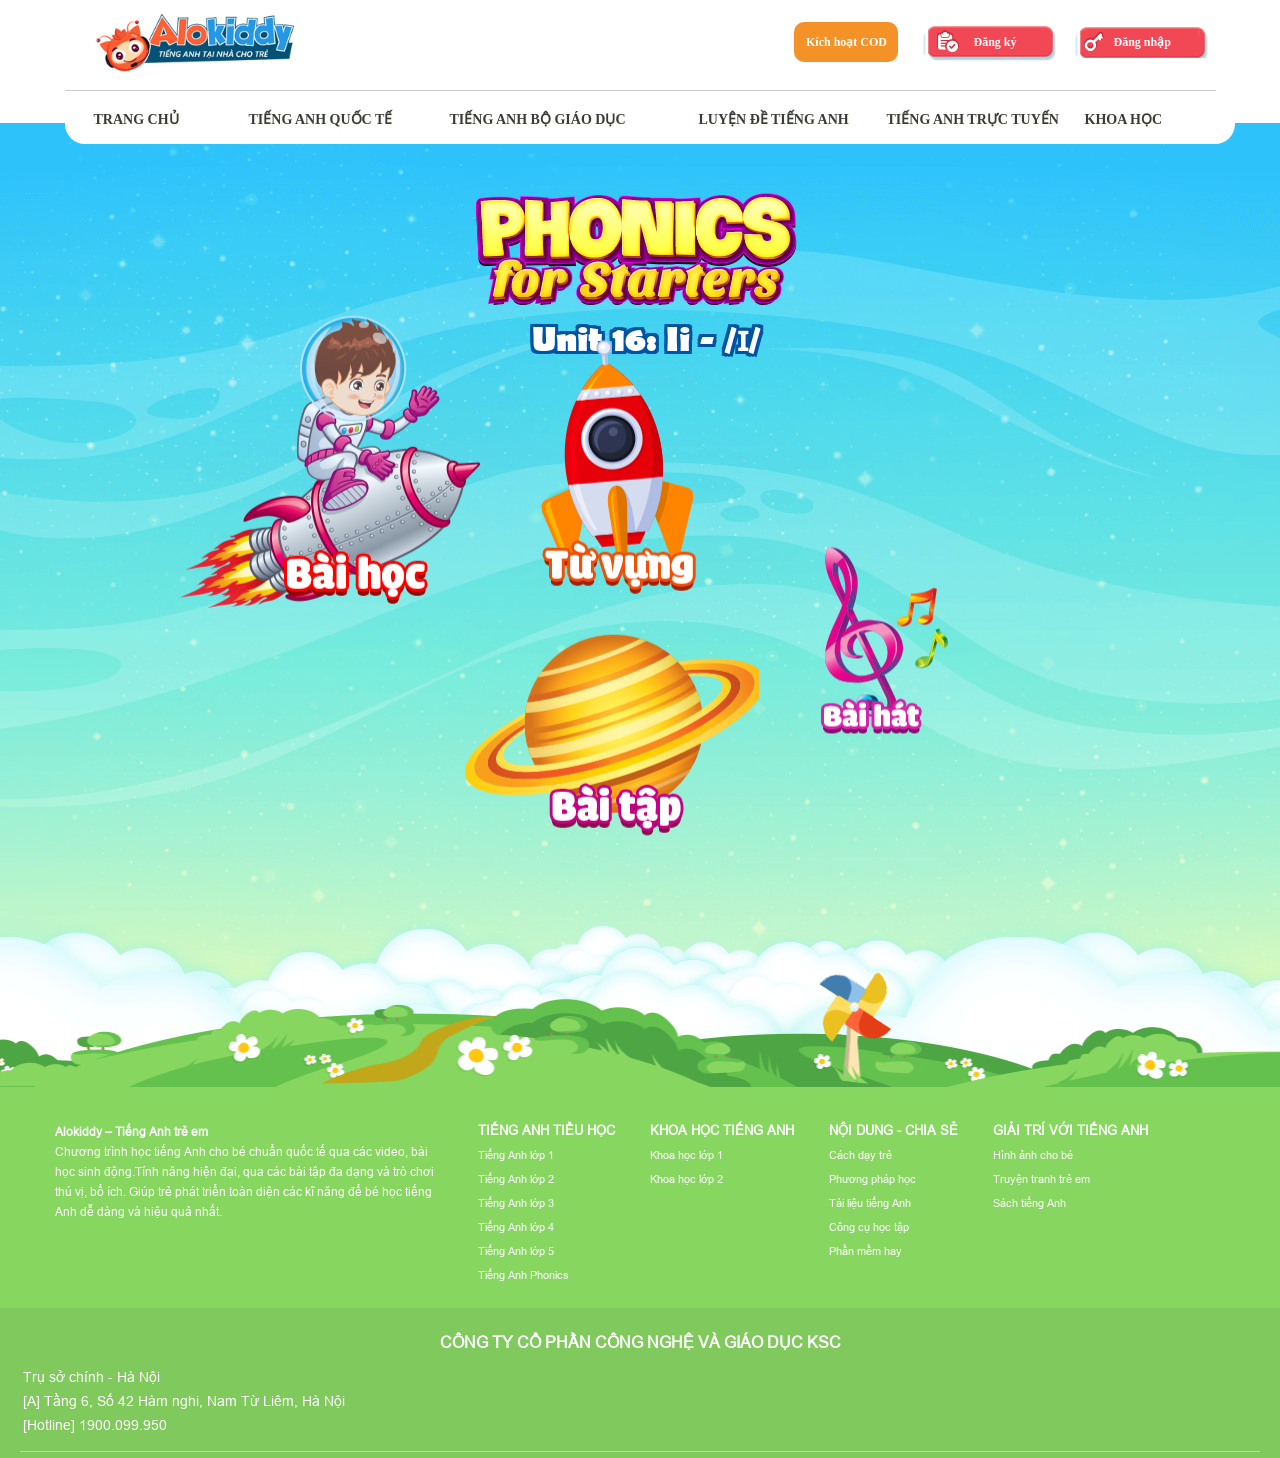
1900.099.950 (123, 1425)
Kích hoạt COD (846, 42)
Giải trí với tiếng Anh (1070, 1130)
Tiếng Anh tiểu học (546, 1130)
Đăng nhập (1141, 42)
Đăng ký (994, 42)
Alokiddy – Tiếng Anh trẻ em (131, 1131)
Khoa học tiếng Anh (722, 1130)
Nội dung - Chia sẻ (893, 1130)
